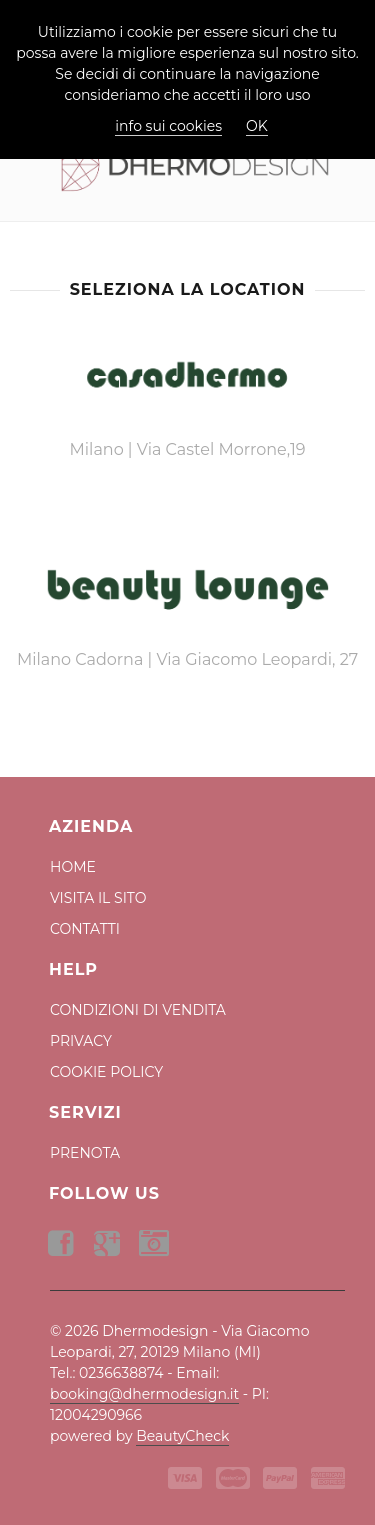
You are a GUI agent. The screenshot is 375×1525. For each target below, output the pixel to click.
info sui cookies (168, 126)
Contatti (85, 929)
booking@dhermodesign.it (144, 1394)
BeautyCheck (182, 1436)
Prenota (85, 1153)
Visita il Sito (98, 898)
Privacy (81, 1041)
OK (257, 126)
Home (73, 867)
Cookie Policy (106, 1072)
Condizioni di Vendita (138, 1010)
